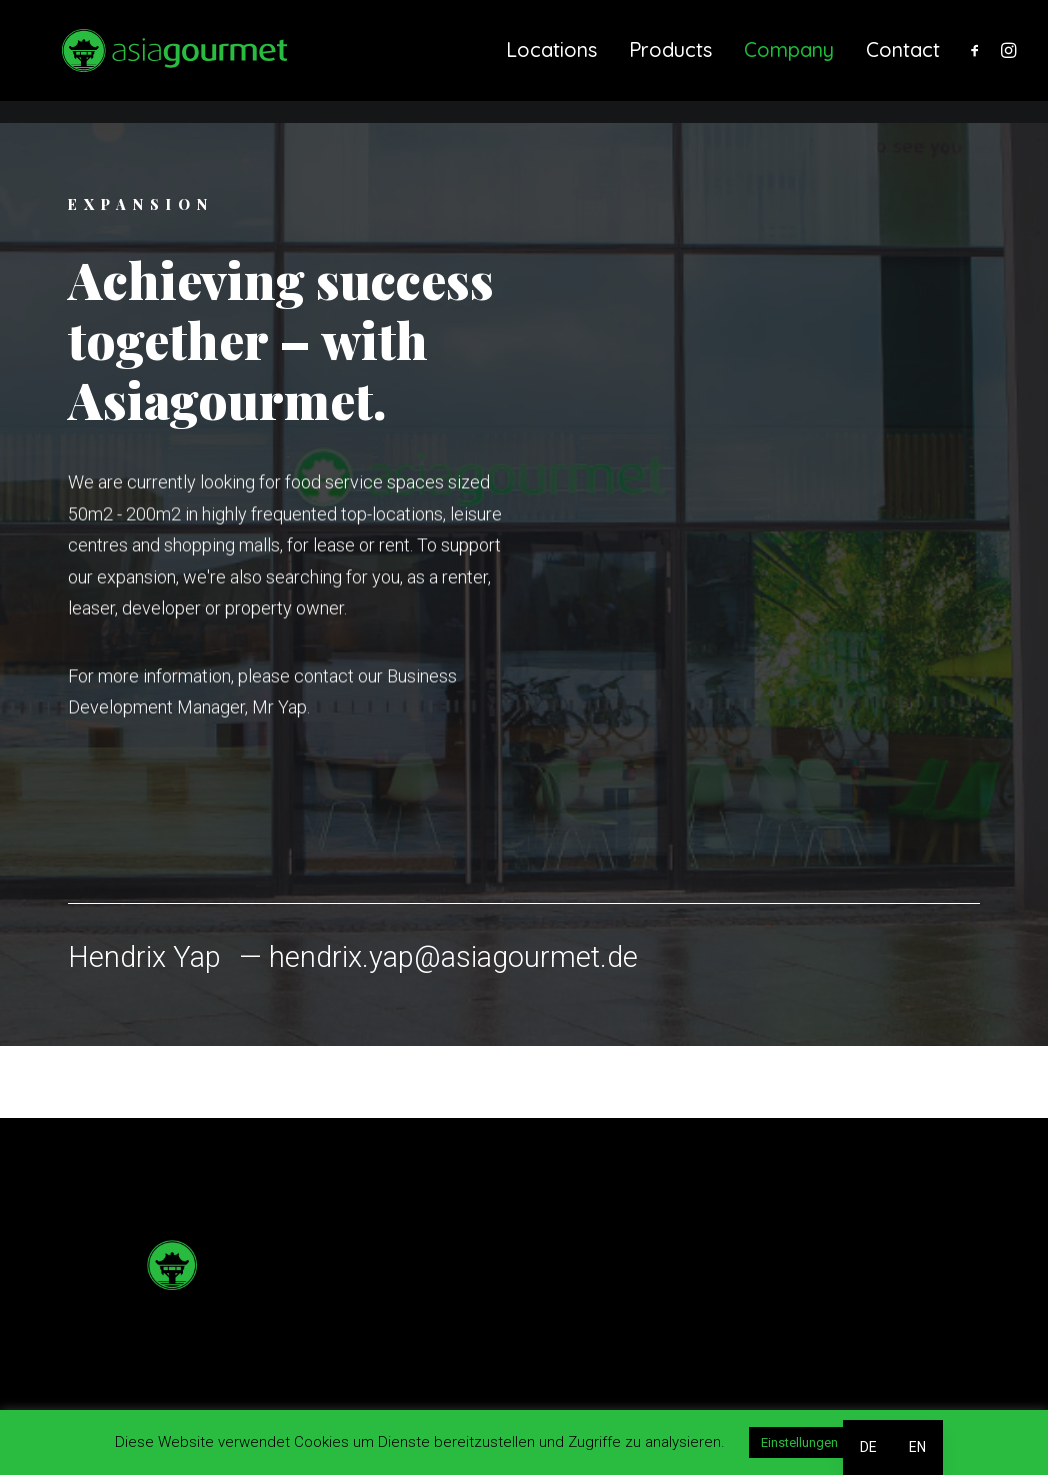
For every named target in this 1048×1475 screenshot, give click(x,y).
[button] (978, 62)
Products (670, 61)
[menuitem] (551, 62)
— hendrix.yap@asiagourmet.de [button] (438, 957)
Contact (903, 61)
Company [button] (789, 61)
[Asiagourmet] (166, 62)
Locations (551, 61)
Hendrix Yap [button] (144, 957)
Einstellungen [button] (799, 1442)
